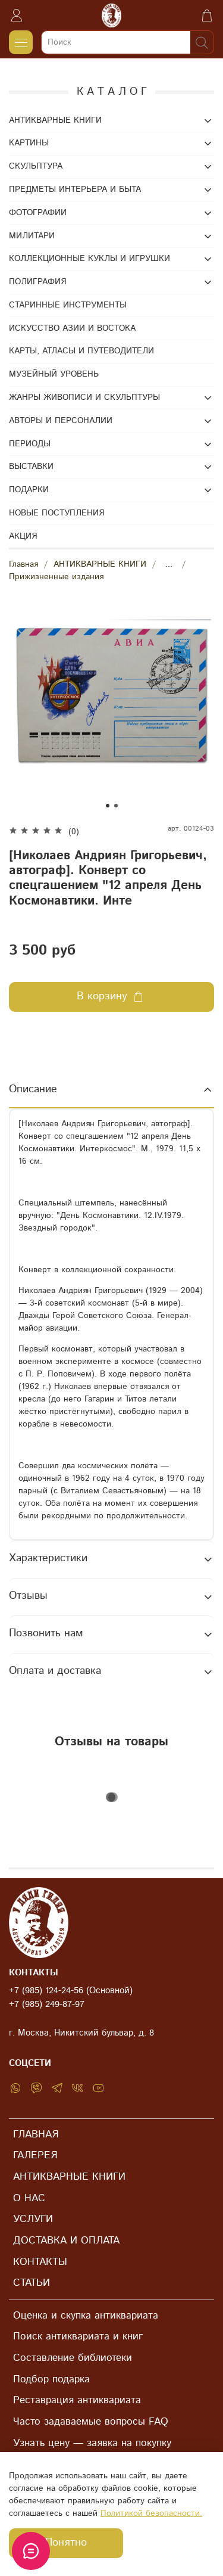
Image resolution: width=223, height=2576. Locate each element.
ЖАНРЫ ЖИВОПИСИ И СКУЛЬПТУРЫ (84, 397)
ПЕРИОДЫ (30, 444)
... (168, 564)
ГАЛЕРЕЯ (35, 2155)
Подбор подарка (51, 2379)
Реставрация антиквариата (77, 2400)
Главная (23, 564)
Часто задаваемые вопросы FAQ (90, 2422)
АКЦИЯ (23, 536)
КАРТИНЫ (29, 143)
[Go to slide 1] (107, 805)
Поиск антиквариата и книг (78, 2336)
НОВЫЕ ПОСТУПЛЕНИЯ (56, 513)
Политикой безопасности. (151, 2513)
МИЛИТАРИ (32, 236)
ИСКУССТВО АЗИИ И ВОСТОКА (72, 328)
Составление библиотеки (72, 2358)
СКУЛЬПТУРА (35, 166)
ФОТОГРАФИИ (38, 213)
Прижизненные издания (56, 577)
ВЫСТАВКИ (31, 467)
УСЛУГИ (33, 2219)
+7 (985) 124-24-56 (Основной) (71, 1990)
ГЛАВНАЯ (35, 2134)
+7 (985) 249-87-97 (46, 2004)
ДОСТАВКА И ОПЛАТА (66, 2240)
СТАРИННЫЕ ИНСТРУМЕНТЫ (68, 305)
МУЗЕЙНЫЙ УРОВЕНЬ (54, 374)
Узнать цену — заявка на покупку (92, 2443)
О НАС (29, 2198)
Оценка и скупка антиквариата (85, 2315)
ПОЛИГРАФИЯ (37, 282)
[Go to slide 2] (116, 805)
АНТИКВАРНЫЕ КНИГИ (100, 564)
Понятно (66, 2542)
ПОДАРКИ (29, 490)
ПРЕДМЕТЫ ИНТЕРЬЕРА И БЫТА (75, 189)
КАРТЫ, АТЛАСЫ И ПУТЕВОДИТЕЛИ (81, 351)
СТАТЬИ (31, 2283)
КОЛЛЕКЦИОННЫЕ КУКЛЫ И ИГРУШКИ (89, 259)
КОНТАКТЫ (40, 2262)
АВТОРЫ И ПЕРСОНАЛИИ (60, 421)
